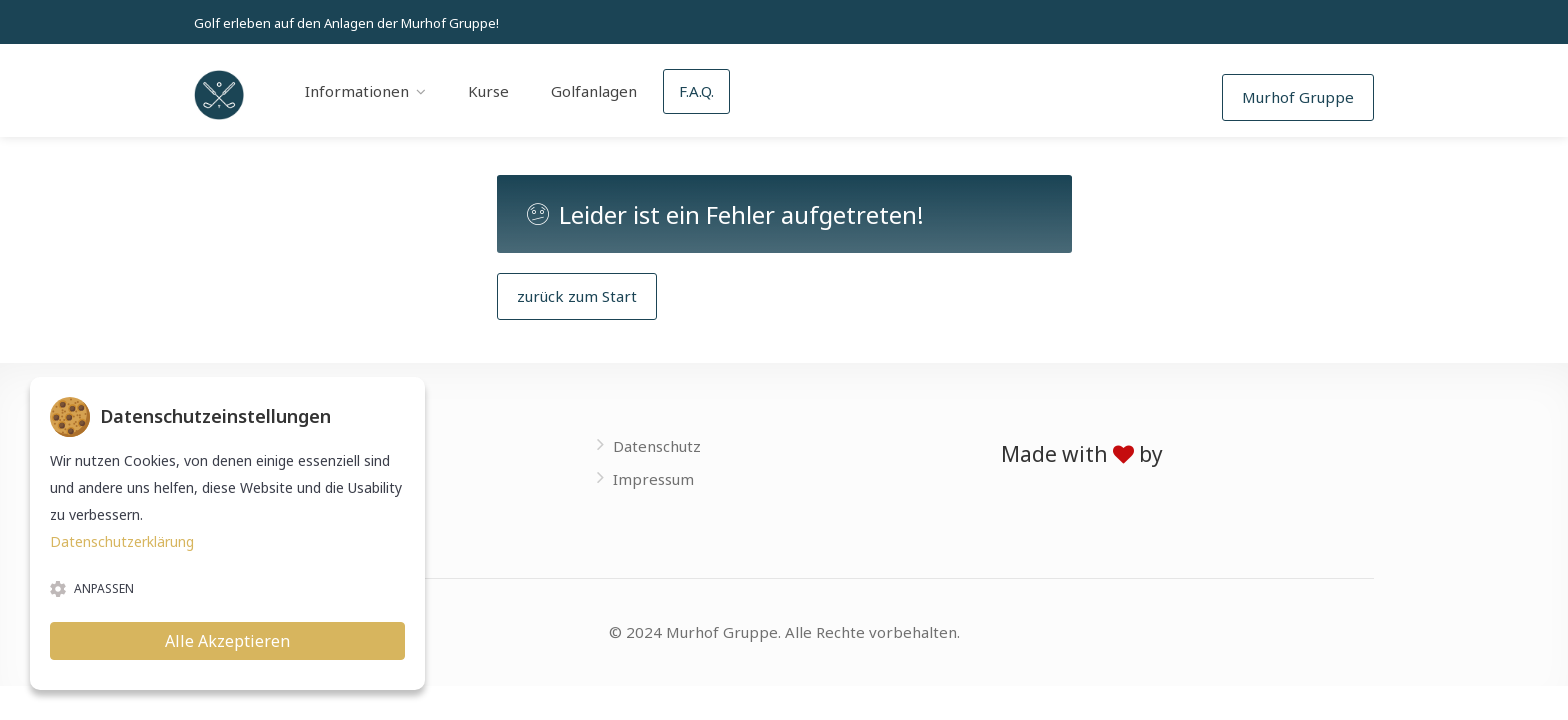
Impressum (653, 479)
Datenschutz (657, 446)
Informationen (357, 91)
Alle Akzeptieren (227, 641)
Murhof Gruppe (1298, 97)
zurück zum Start (577, 296)
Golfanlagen (594, 91)
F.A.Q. (696, 91)
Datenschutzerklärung (122, 541)
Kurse (488, 91)
